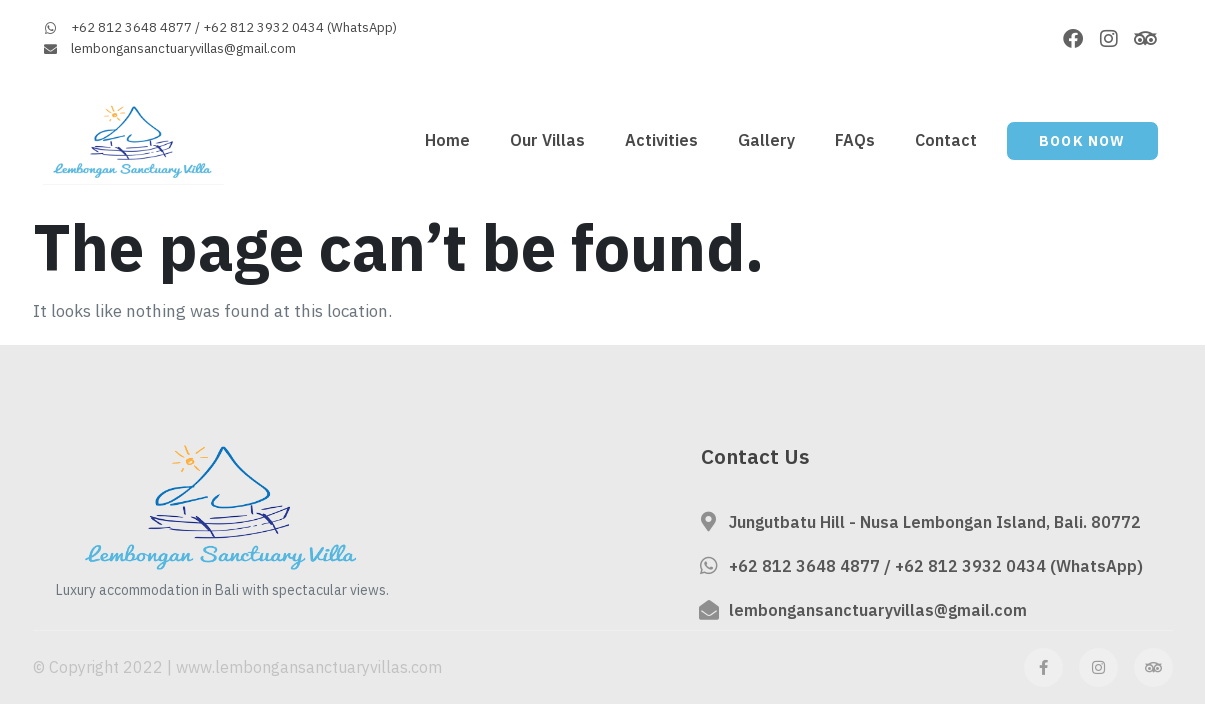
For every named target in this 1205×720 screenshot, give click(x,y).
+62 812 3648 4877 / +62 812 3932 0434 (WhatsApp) (936, 566)
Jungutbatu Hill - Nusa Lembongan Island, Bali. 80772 (935, 522)
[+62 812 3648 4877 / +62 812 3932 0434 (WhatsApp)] (709, 566)
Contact (946, 140)
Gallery (766, 140)
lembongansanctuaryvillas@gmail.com (878, 610)
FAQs (855, 140)
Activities (661, 140)
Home (447, 140)
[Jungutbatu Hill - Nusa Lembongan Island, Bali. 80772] (709, 522)
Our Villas (547, 140)
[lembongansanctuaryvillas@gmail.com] (709, 610)
